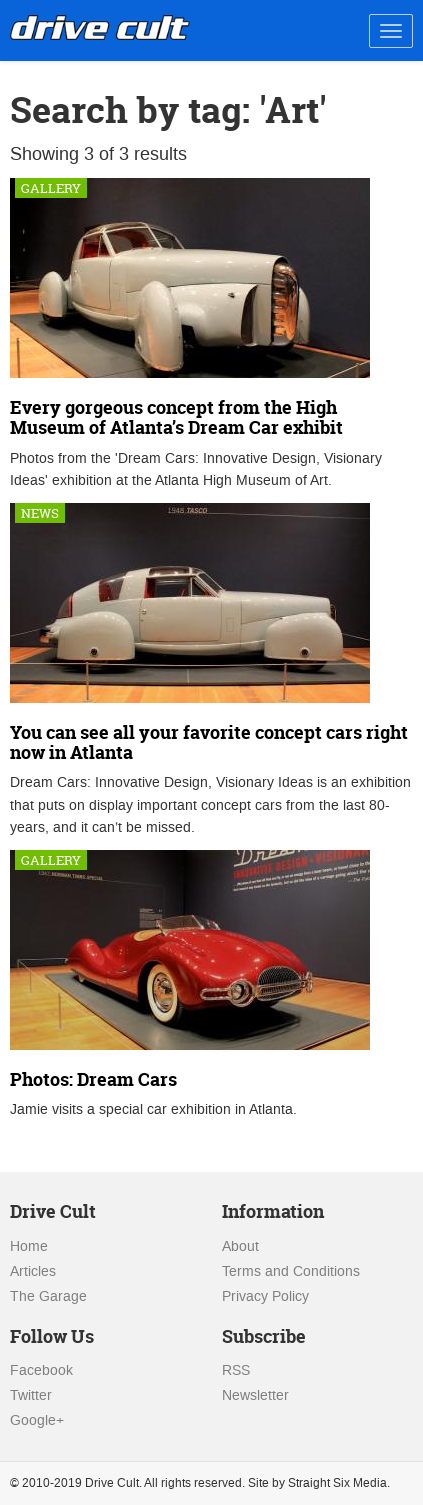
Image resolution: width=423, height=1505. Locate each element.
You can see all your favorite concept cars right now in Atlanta (209, 742)
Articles (33, 1271)
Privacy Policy (265, 1296)
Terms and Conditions (291, 1271)
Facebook (41, 1370)
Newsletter (255, 1395)
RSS (236, 1370)
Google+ (37, 1420)
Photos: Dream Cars (93, 1079)
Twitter (31, 1395)
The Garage (48, 1296)
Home (29, 1246)
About (240, 1246)
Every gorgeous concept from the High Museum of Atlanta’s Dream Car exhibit (176, 417)
